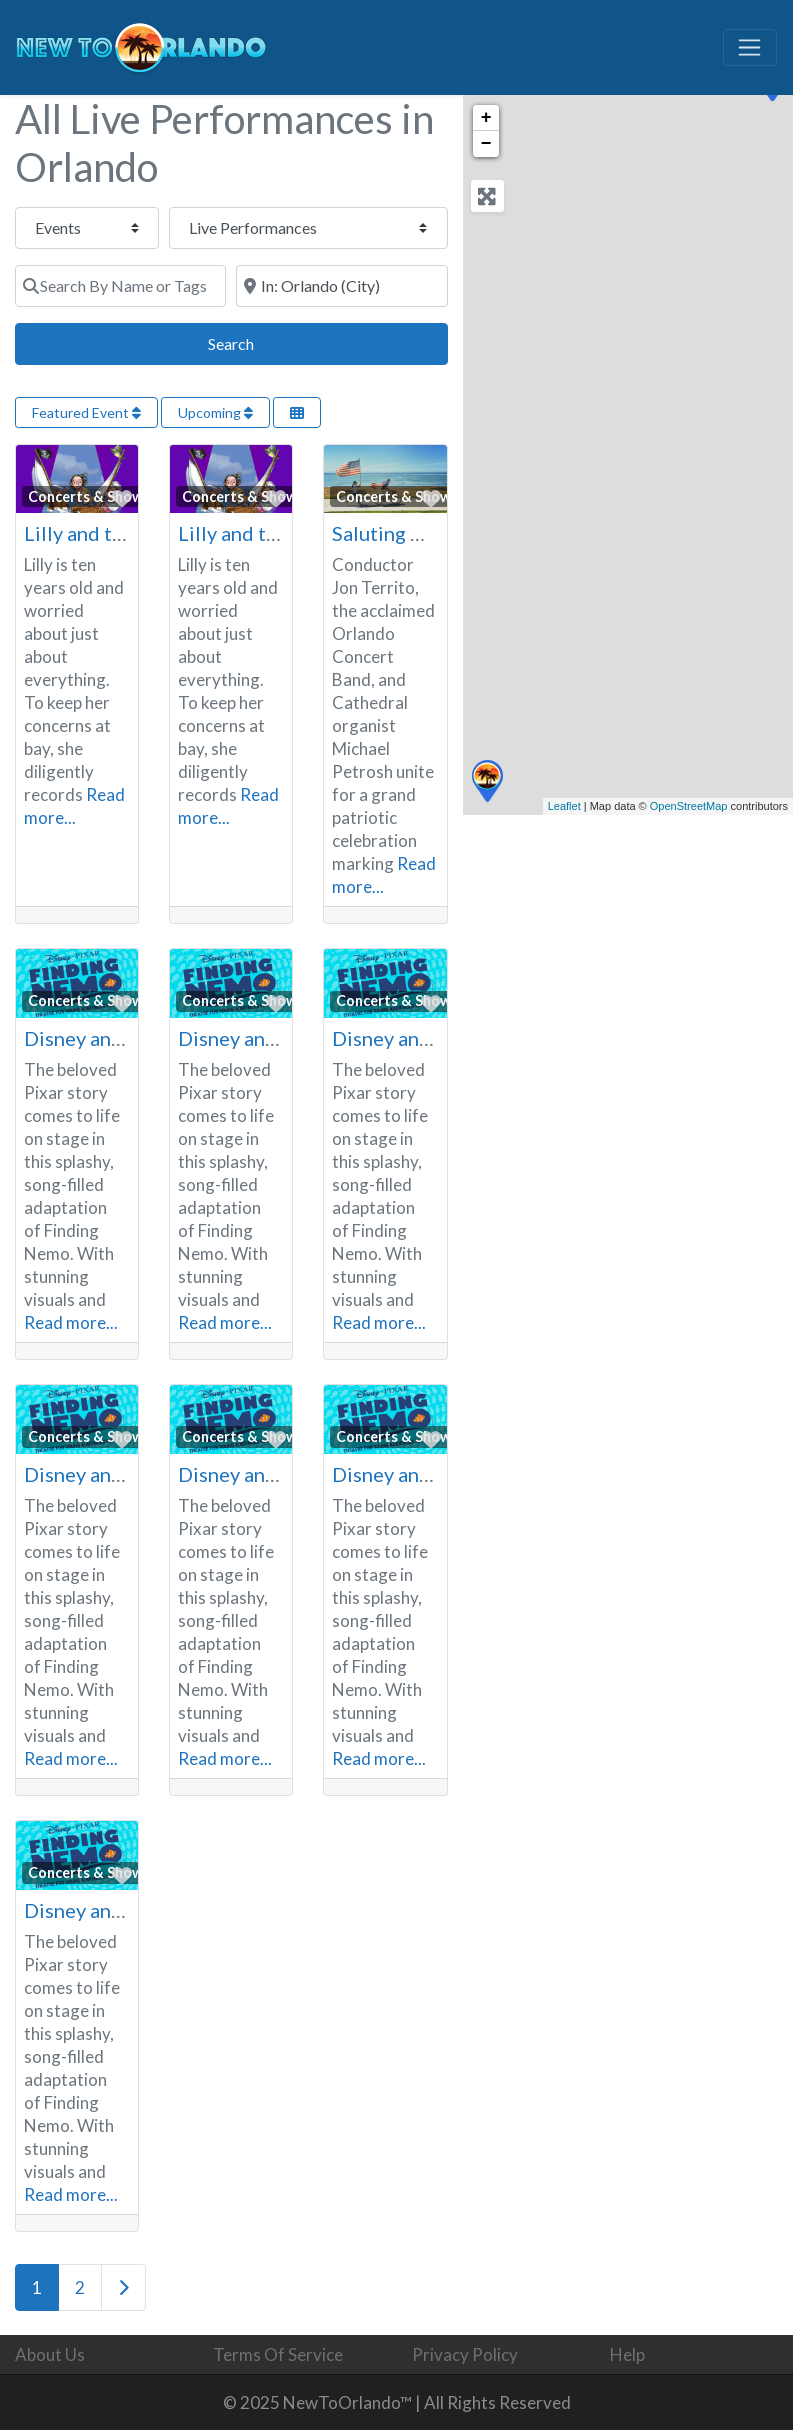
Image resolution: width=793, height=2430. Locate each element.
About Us (50, 2354)
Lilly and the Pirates (113, 533)
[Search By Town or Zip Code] (341, 286)
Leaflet (564, 806)
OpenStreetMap (689, 806)
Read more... (71, 1322)
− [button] (486, 144)
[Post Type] (87, 228)
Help (627, 2354)
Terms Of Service (278, 2354)
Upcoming (215, 412)
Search (253, 341)
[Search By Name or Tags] (120, 286)
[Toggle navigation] (750, 48)
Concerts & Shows (89, 496)
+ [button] (486, 118)
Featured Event (86, 412)
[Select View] (297, 412)
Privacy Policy (465, 2354)
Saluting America (408, 533)
